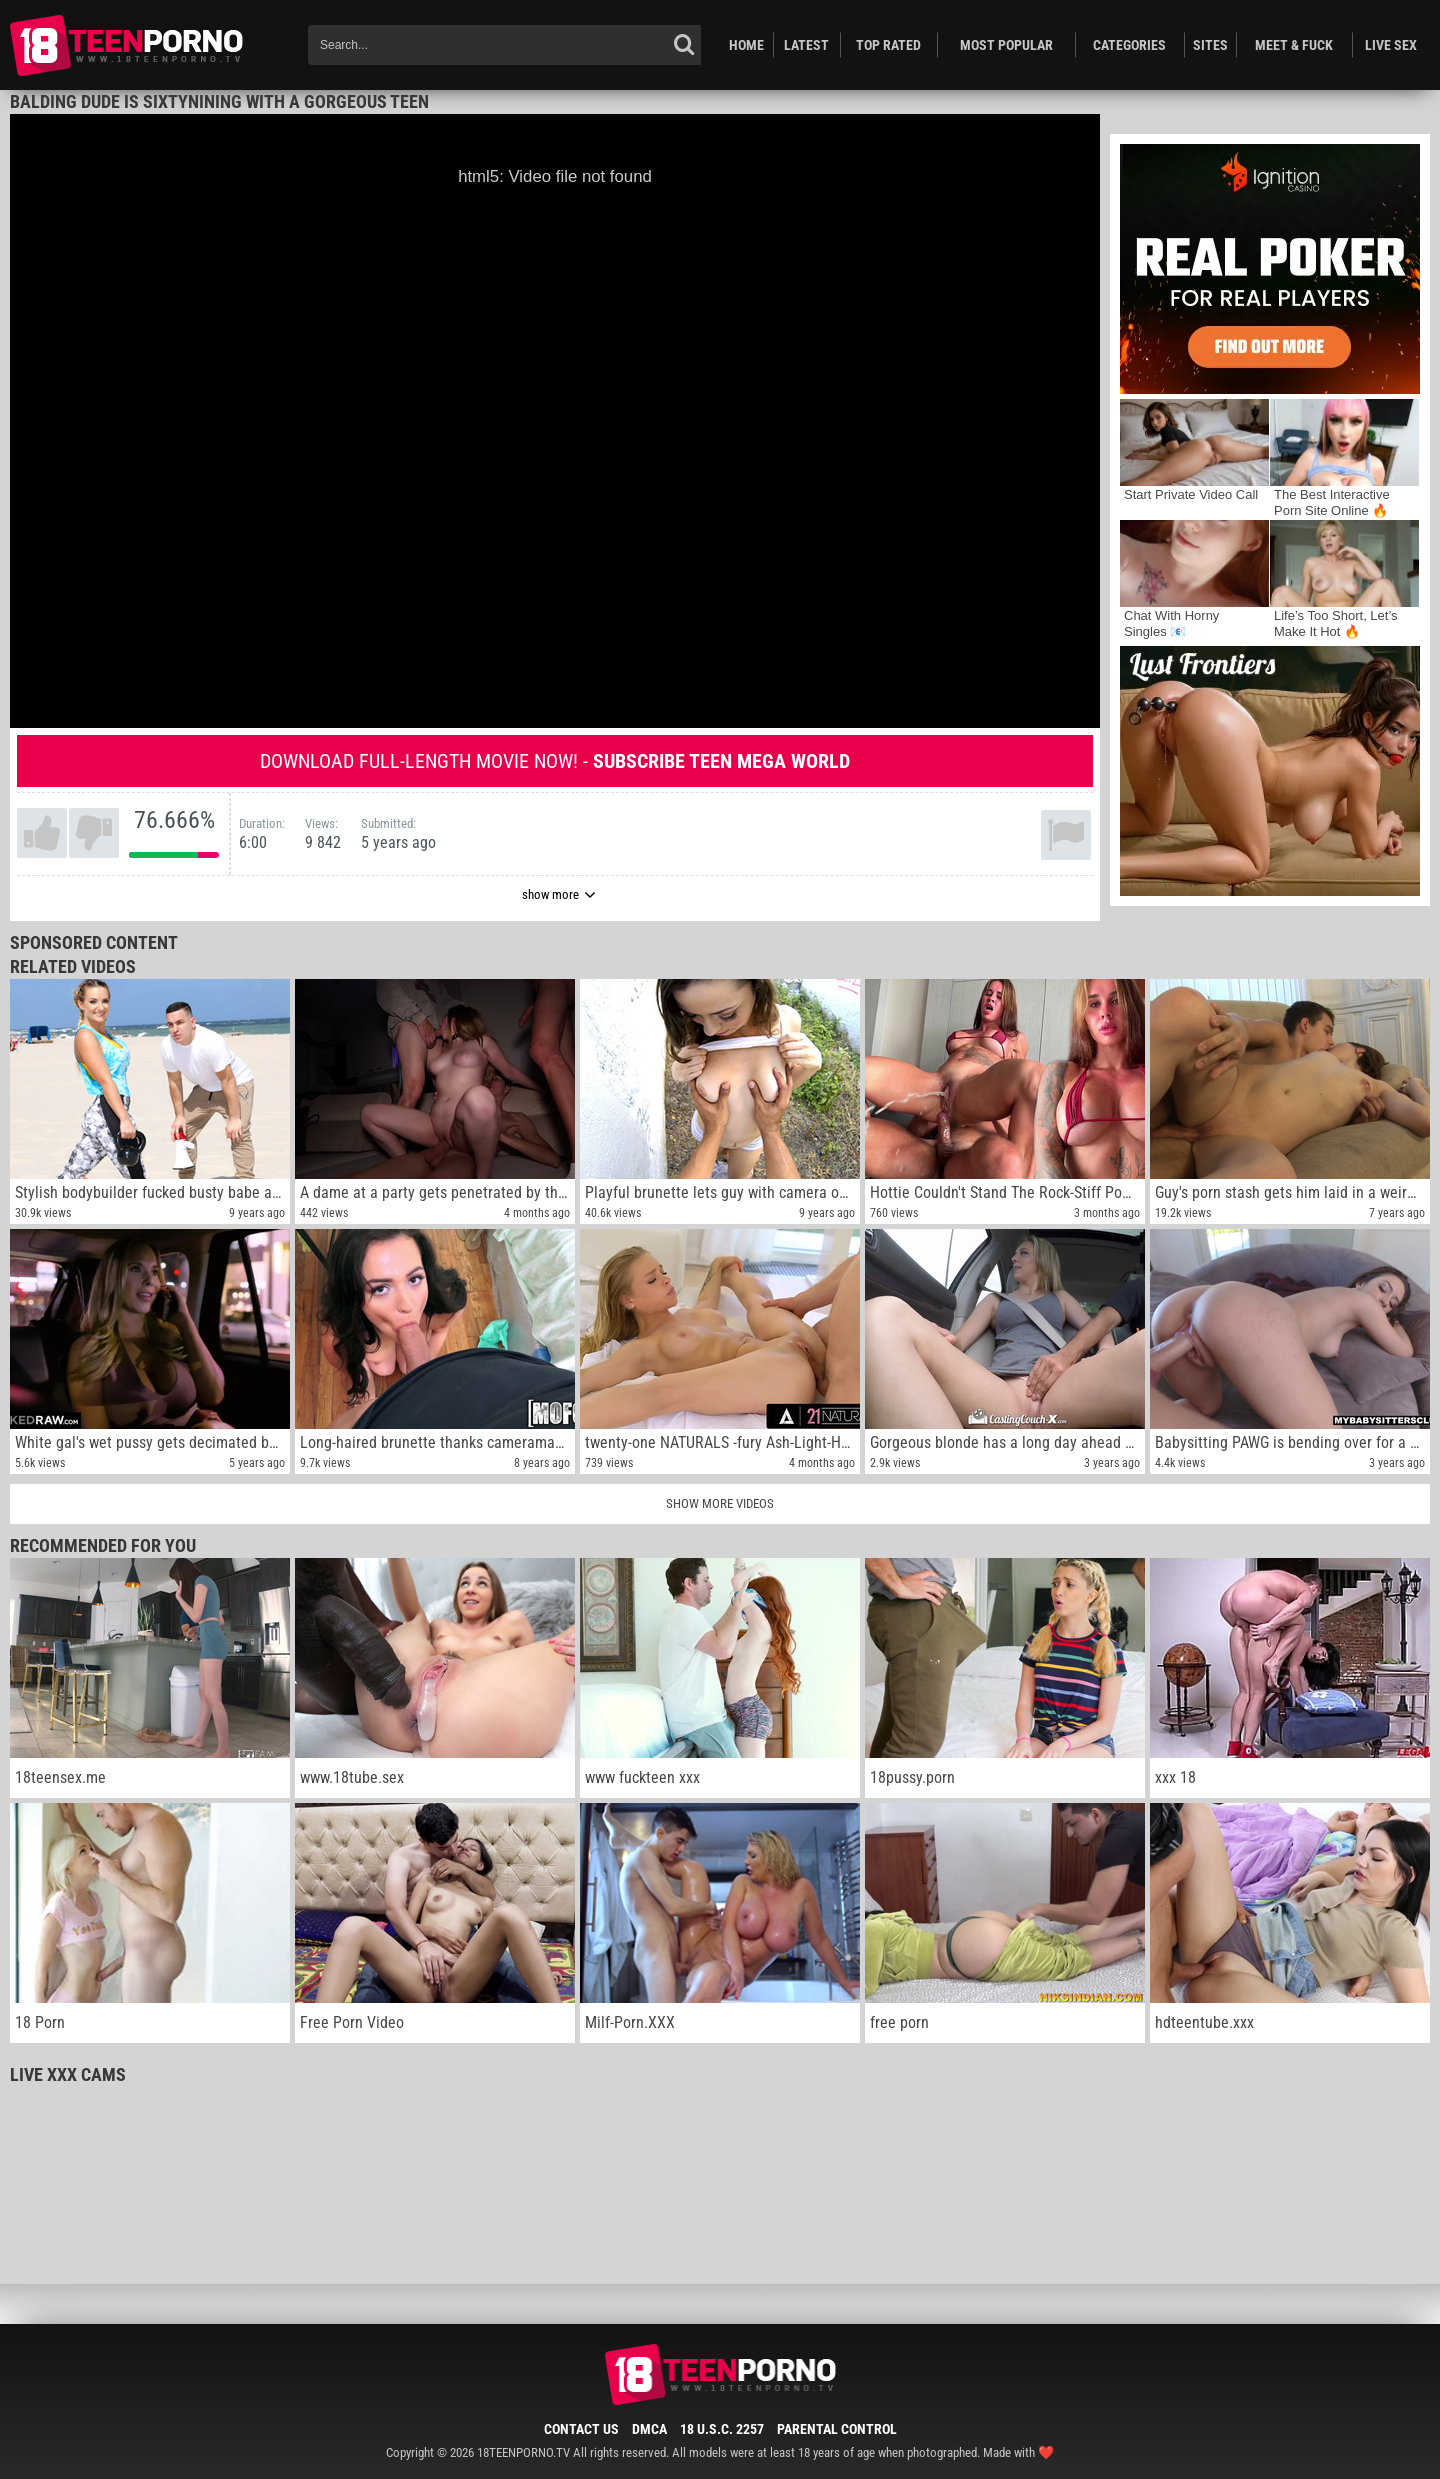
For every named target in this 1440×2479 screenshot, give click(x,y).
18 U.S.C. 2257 (722, 2429)
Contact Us (581, 2429)
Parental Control (837, 2429)
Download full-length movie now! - (555, 761)
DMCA (649, 2429)
